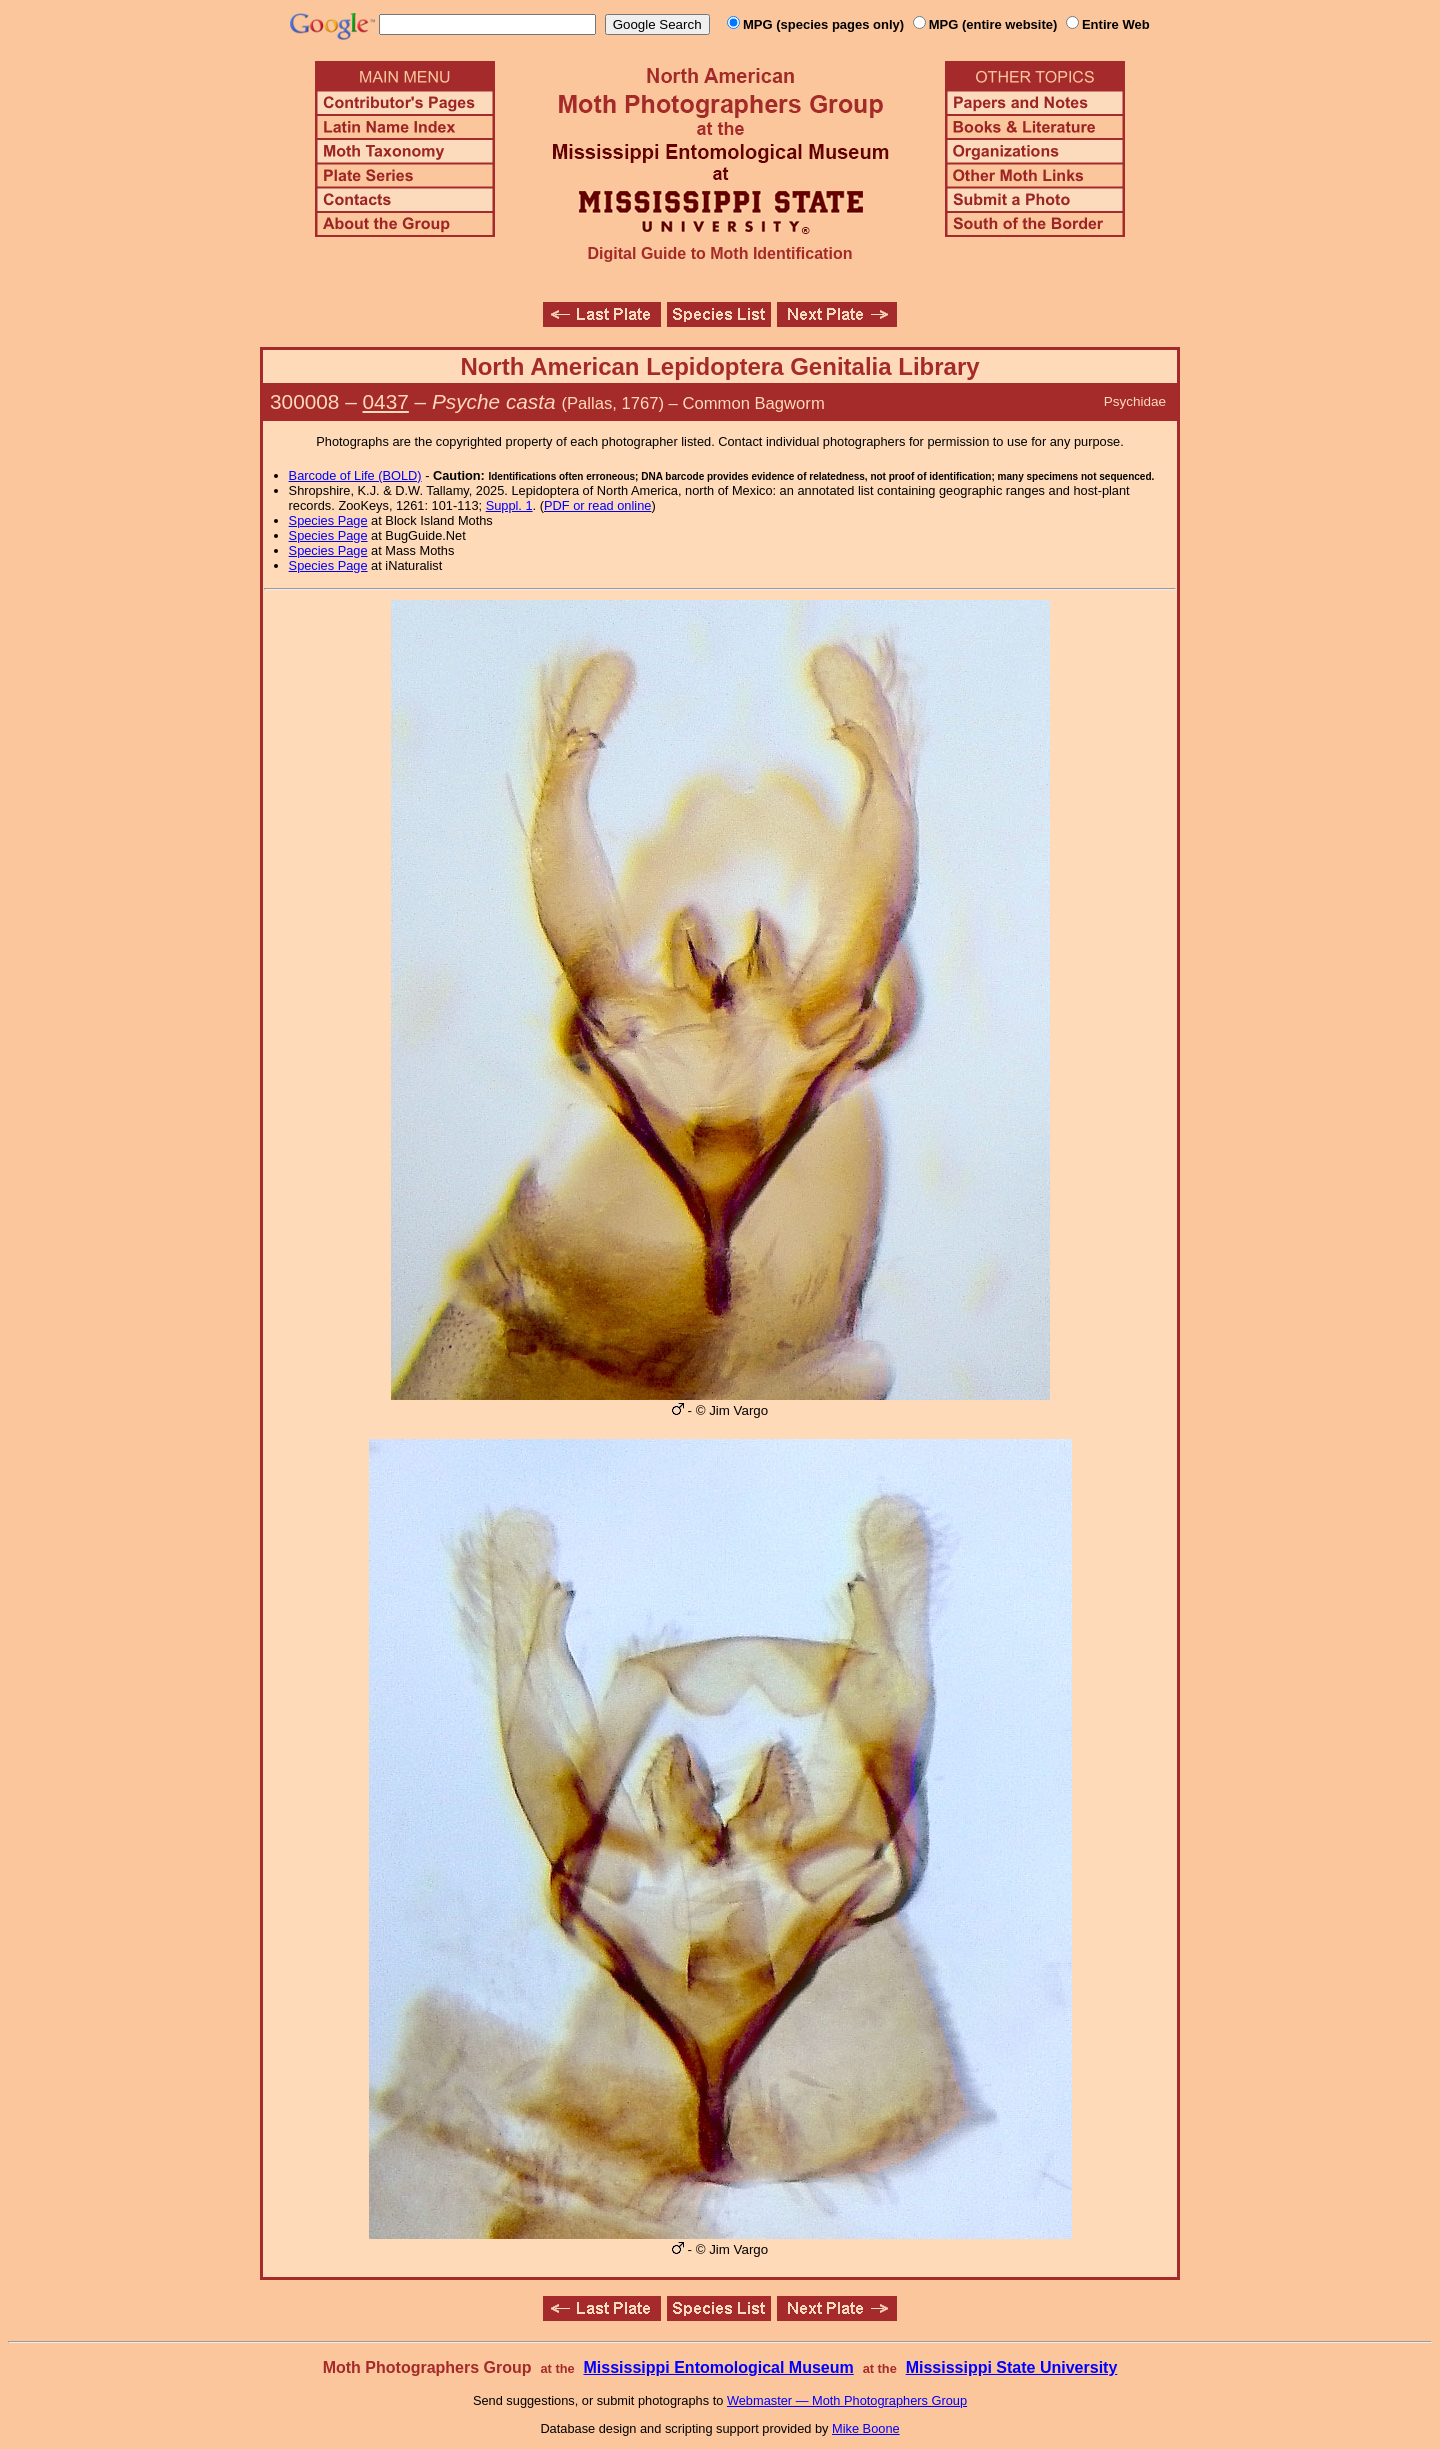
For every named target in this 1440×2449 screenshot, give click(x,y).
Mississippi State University (1012, 2367)
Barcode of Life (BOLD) (355, 475)
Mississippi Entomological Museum (718, 2367)
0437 (386, 401)
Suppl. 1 (509, 505)
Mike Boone (866, 2428)
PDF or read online (597, 505)
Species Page (328, 520)
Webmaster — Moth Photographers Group (847, 2400)
